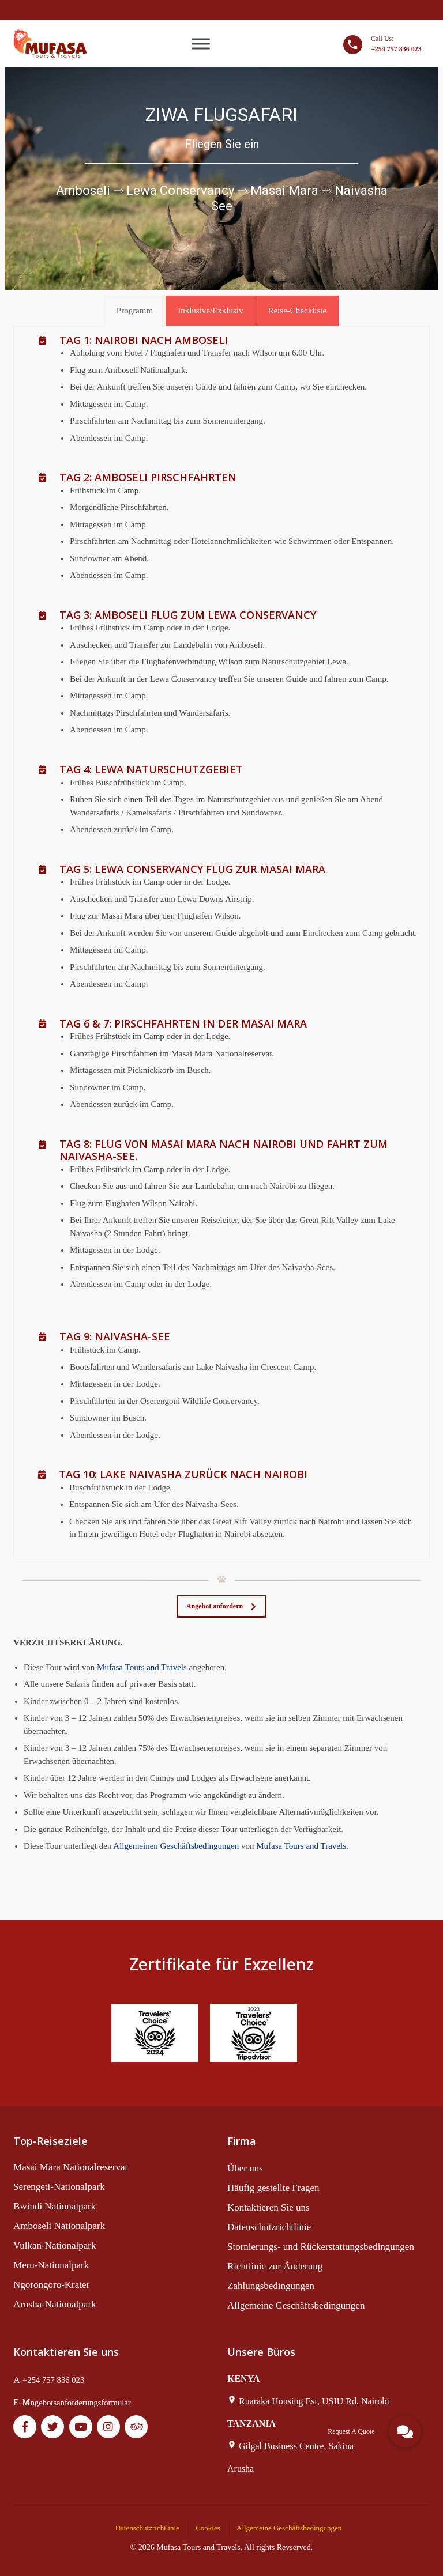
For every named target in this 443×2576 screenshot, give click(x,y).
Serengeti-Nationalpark (59, 2186)
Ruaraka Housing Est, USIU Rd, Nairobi (314, 2401)
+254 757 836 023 (53, 2380)
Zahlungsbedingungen (270, 2285)
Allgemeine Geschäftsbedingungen (296, 2305)
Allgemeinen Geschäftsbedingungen (176, 1845)
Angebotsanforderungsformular (77, 2402)
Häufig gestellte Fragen (273, 2187)
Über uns (245, 2168)
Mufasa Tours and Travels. (302, 1845)
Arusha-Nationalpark (54, 2304)
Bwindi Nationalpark (54, 2206)
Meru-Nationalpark (51, 2265)
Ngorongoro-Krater (51, 2284)
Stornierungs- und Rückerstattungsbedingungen (320, 2246)
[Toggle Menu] (201, 43)
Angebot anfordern (221, 1606)
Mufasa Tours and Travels (142, 1667)
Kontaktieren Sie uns (268, 2207)
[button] (405, 2431)
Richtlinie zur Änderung (274, 2266)
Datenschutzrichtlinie (269, 2227)
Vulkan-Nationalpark (54, 2245)
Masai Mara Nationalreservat (70, 2167)
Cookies (208, 2528)
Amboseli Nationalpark (59, 2225)
